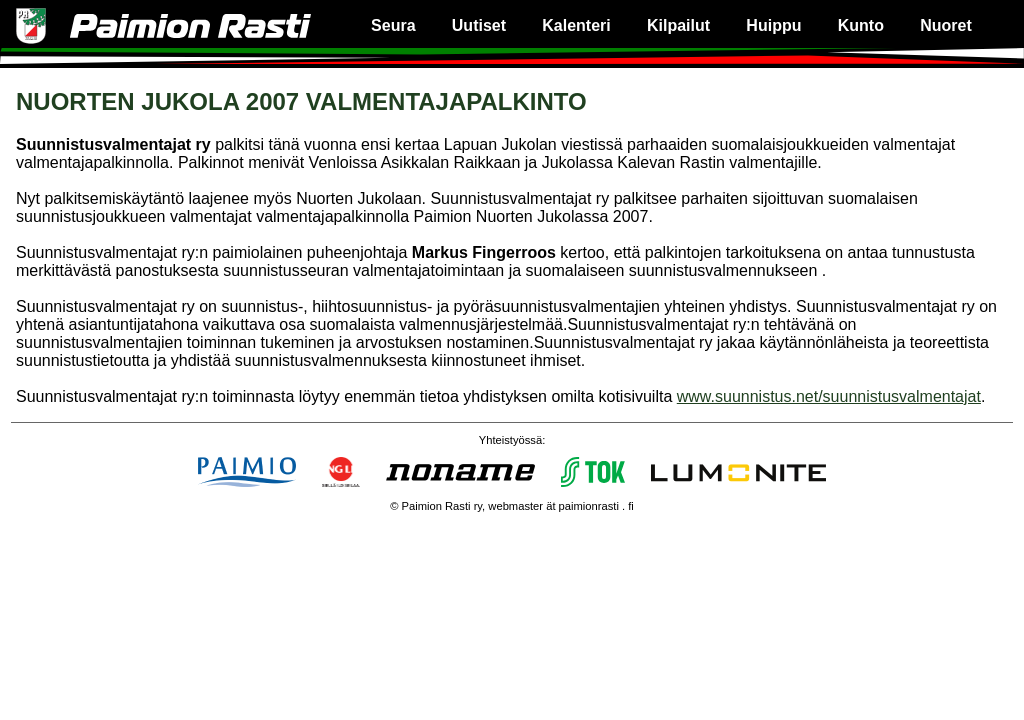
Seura (393, 25)
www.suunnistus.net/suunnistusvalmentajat (829, 396)
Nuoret (946, 25)
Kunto (861, 25)
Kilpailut (678, 25)
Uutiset (479, 25)
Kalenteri (576, 25)
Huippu (773, 25)
